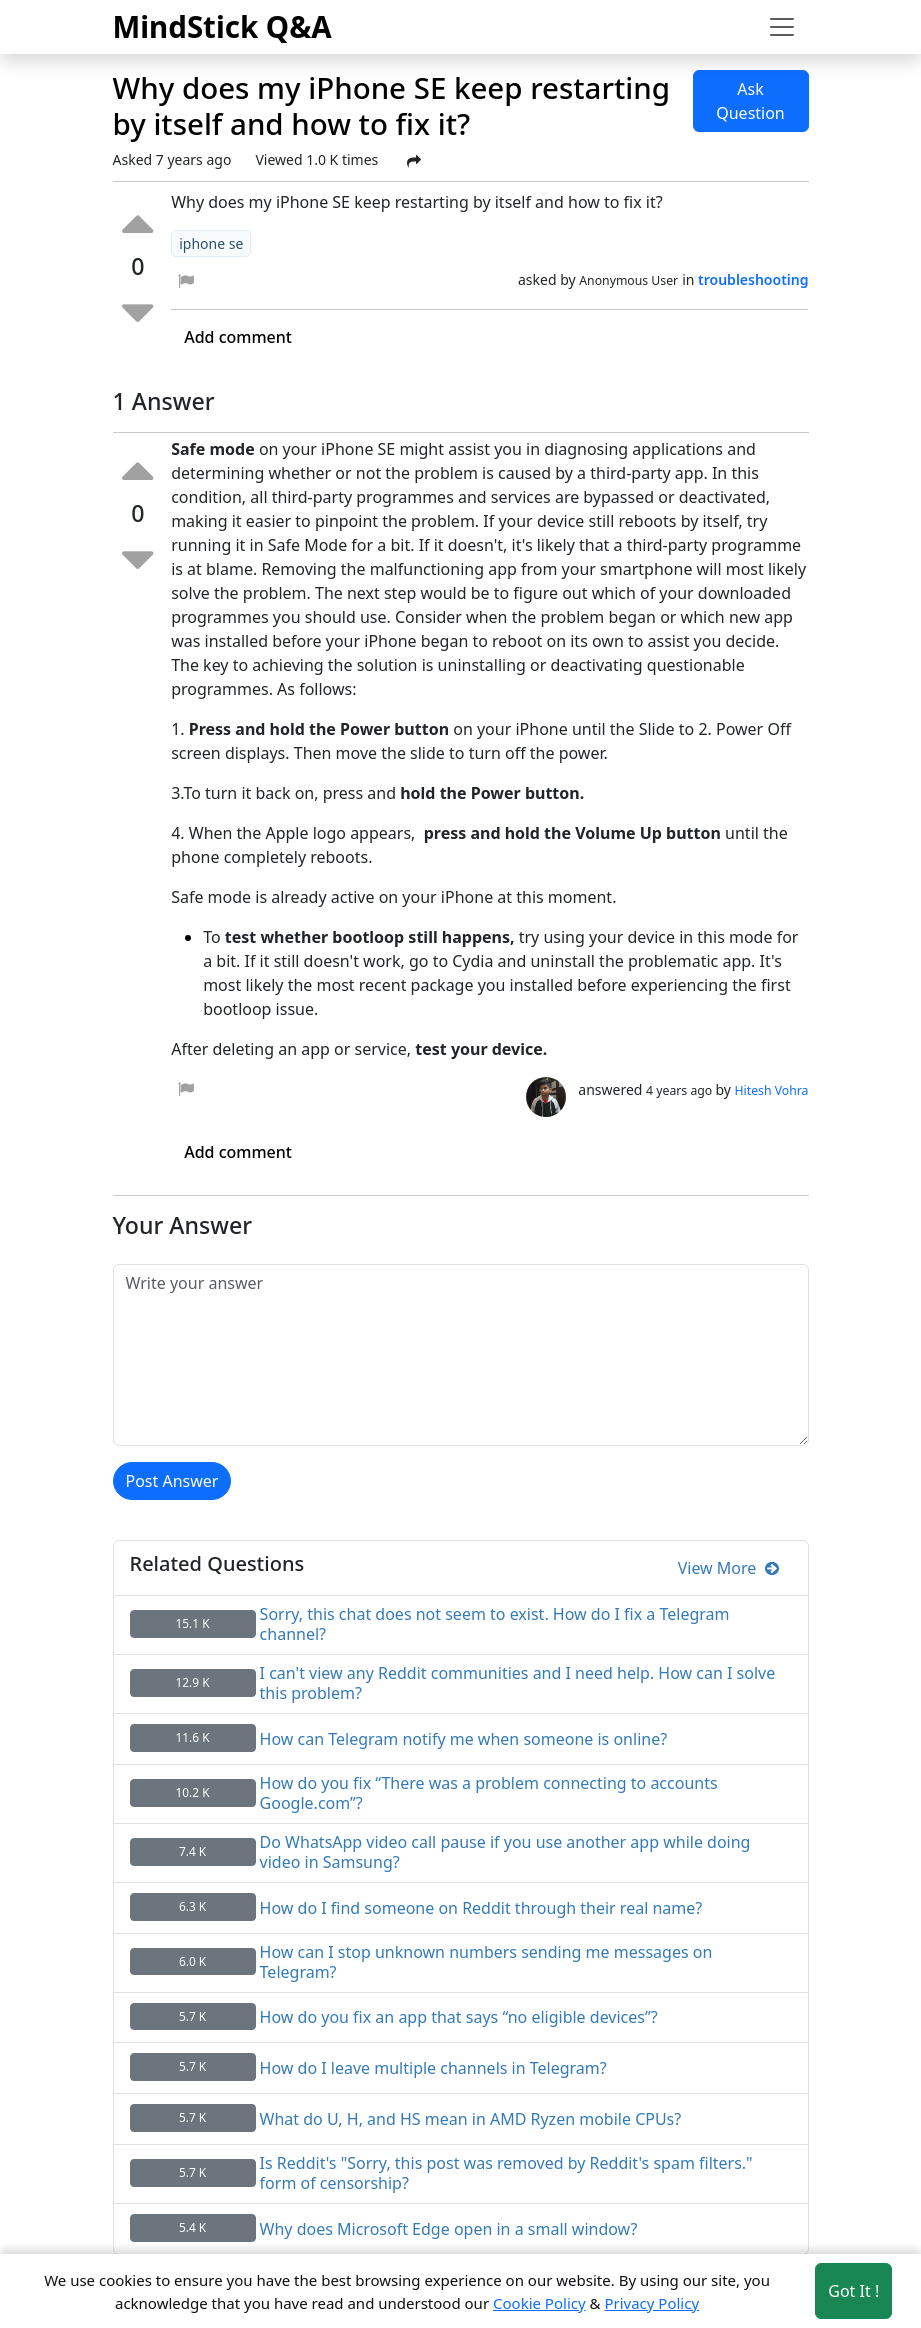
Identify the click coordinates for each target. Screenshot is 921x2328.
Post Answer (172, 1481)
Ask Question (750, 101)
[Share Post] (414, 161)
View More (728, 1568)
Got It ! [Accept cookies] (853, 2291)
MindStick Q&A (222, 26)
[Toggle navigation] (782, 27)
